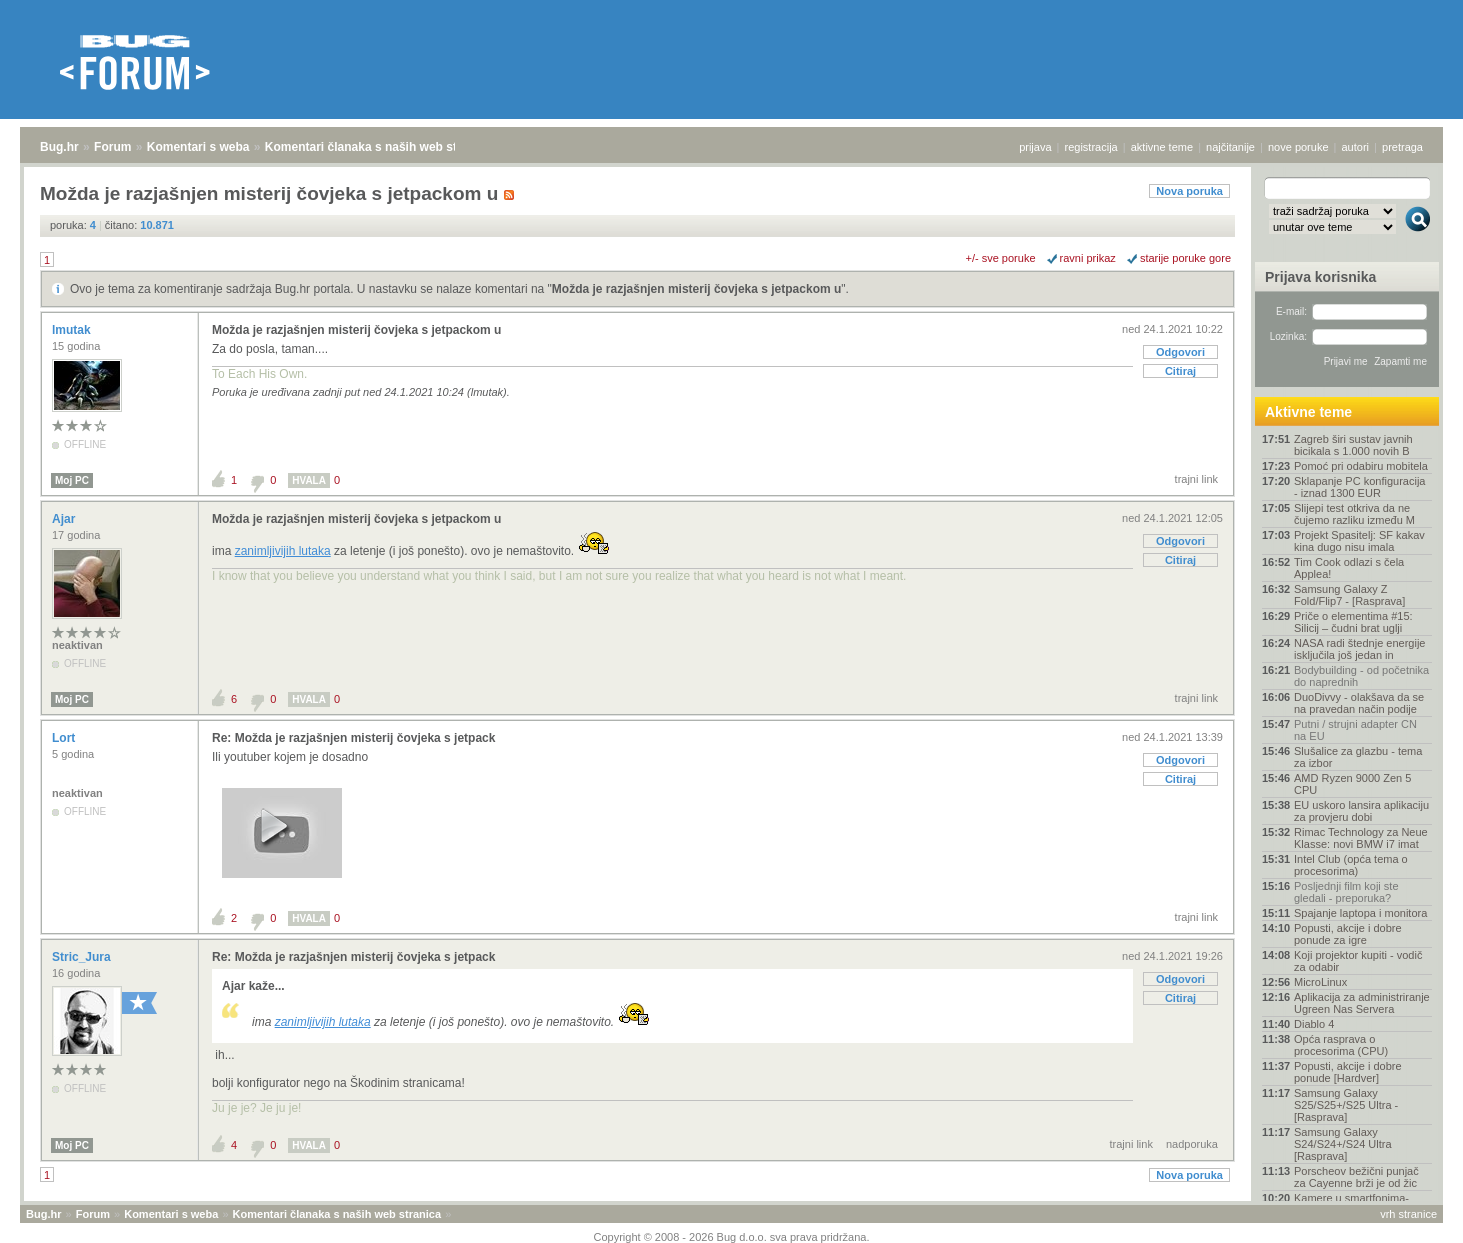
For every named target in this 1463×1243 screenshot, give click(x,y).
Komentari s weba (198, 147)
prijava (1035, 147)
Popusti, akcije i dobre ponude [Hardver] (1348, 1072)
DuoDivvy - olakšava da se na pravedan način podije (1359, 703)
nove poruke (1298, 147)
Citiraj (1180, 371)
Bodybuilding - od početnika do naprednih (1361, 676)
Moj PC (72, 480)
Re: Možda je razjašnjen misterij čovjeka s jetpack (353, 738)
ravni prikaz (1088, 258)
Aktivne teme (1308, 412)
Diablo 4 (1314, 1024)
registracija (1091, 147)
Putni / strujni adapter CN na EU (1355, 730)
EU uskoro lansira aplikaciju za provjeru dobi (1361, 811)
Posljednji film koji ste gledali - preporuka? (1346, 892)
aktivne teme (1162, 147)
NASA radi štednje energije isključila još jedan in (1359, 649)
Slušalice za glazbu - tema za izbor (1358, 757)
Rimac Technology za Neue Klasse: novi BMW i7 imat (1361, 838)
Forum (112, 147)
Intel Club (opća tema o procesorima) (1351, 865)
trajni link (1196, 479)
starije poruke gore (1185, 258)
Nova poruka (1189, 191)
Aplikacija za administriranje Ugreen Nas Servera (1362, 1003)
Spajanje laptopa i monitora (1360, 913)
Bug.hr (59, 147)
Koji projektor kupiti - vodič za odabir (1358, 961)
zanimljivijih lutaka (283, 551)
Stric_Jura (83, 957)
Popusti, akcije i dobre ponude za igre (1348, 934)
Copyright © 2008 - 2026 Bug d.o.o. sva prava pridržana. (732, 1237)
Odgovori (1180, 352)
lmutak (73, 330)
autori (1356, 147)
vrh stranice (1408, 1214)
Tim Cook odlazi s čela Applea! (1349, 568)
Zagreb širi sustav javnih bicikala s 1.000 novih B (1353, 445)
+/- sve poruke (1001, 258)
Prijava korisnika (1320, 277)
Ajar (65, 519)
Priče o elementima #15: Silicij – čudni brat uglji (1353, 622)
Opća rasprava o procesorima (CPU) (1341, 1045)
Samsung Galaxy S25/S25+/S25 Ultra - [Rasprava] (1346, 1105)
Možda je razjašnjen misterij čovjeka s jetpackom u (696, 289)
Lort (65, 738)
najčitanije (1230, 147)
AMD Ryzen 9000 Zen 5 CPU (1352, 784)
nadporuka (1192, 1144)
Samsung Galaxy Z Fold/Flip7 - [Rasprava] (1349, 595)
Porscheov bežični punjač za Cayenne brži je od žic (1356, 1177)
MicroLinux (1320, 982)
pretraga (1402, 147)
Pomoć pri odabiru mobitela (1361, 466)
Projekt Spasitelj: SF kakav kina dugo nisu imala (1359, 541)
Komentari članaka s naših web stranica (378, 147)
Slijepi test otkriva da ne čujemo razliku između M (1354, 514)
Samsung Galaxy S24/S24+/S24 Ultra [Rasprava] (1343, 1144)
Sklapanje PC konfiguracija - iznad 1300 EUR (1359, 487)
